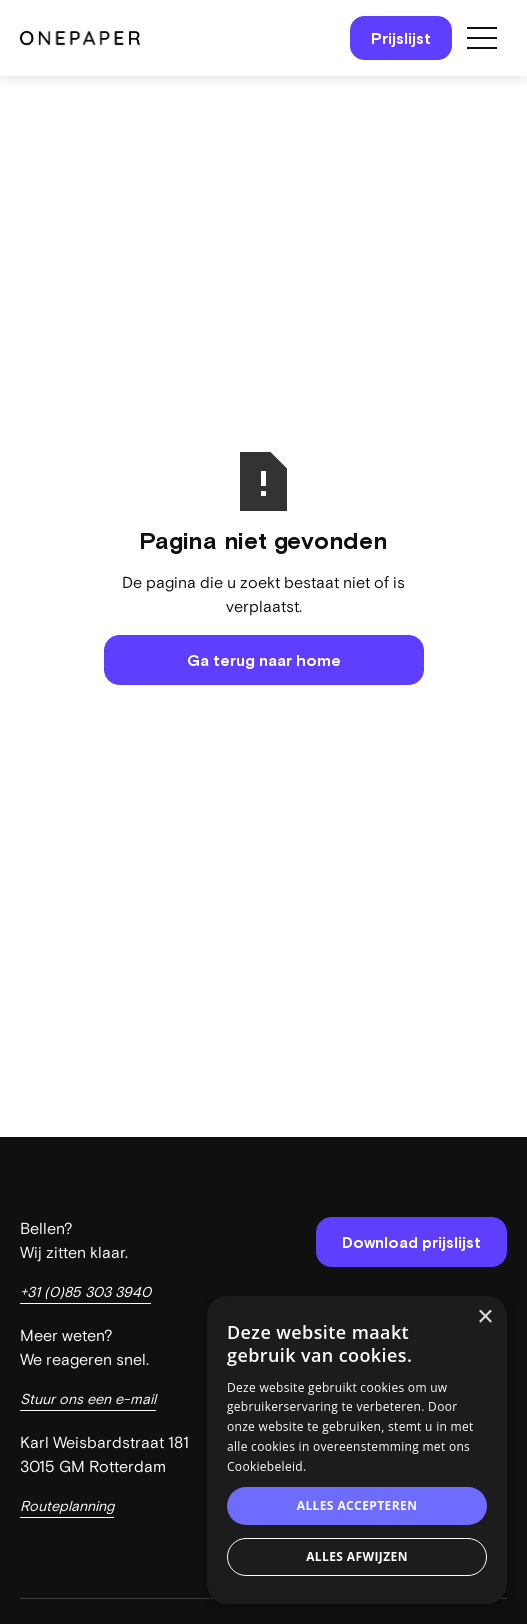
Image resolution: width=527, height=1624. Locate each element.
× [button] (484, 1317)
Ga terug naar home (264, 660)
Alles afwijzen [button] (357, 1556)
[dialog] (357, 1450)
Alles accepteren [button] (357, 1505)
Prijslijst (401, 38)
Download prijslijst (411, 1242)
